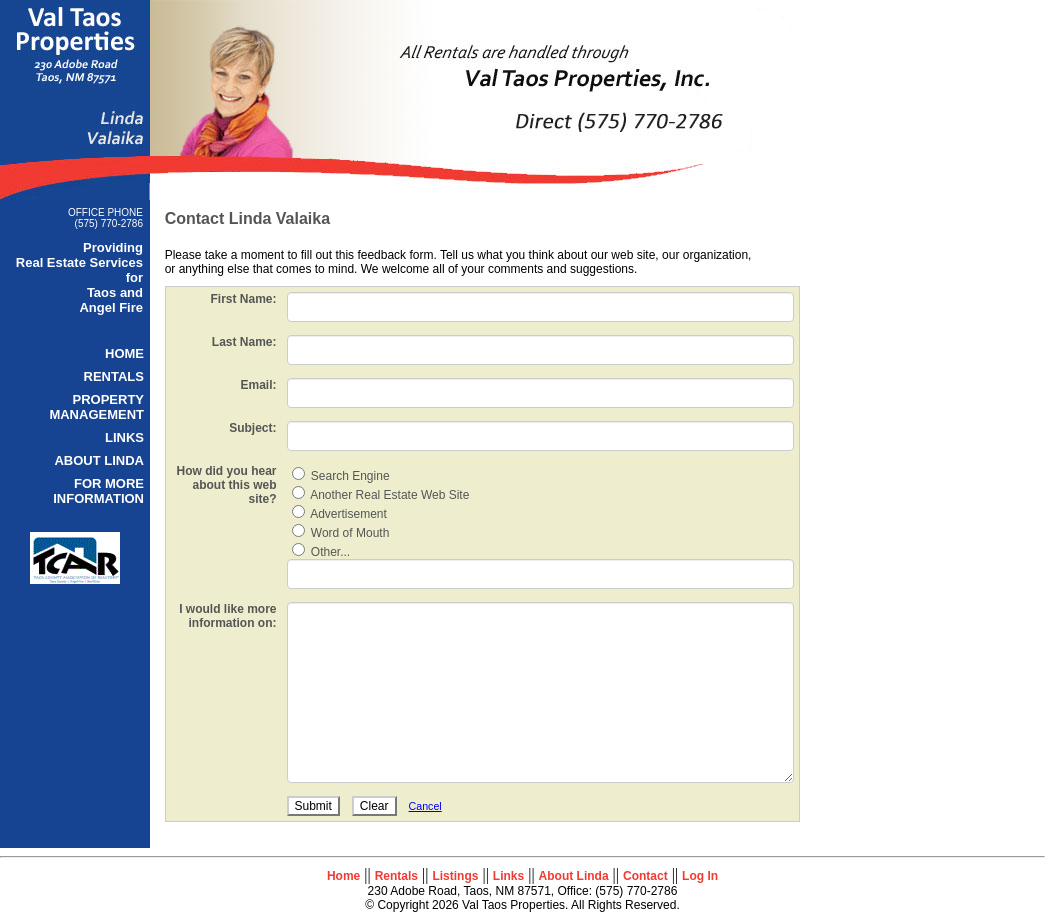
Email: (255, 385)
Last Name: (240, 342)
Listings (455, 876)
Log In (700, 876)
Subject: (248, 428)
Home (343, 876)
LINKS (124, 437)
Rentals (396, 876)
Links (508, 876)
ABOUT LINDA (99, 460)
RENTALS (114, 376)
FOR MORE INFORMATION (98, 491)
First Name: (240, 299)
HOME (124, 353)
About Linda (574, 876)
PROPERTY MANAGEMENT (96, 407)
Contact (645, 876)
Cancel (421, 806)
